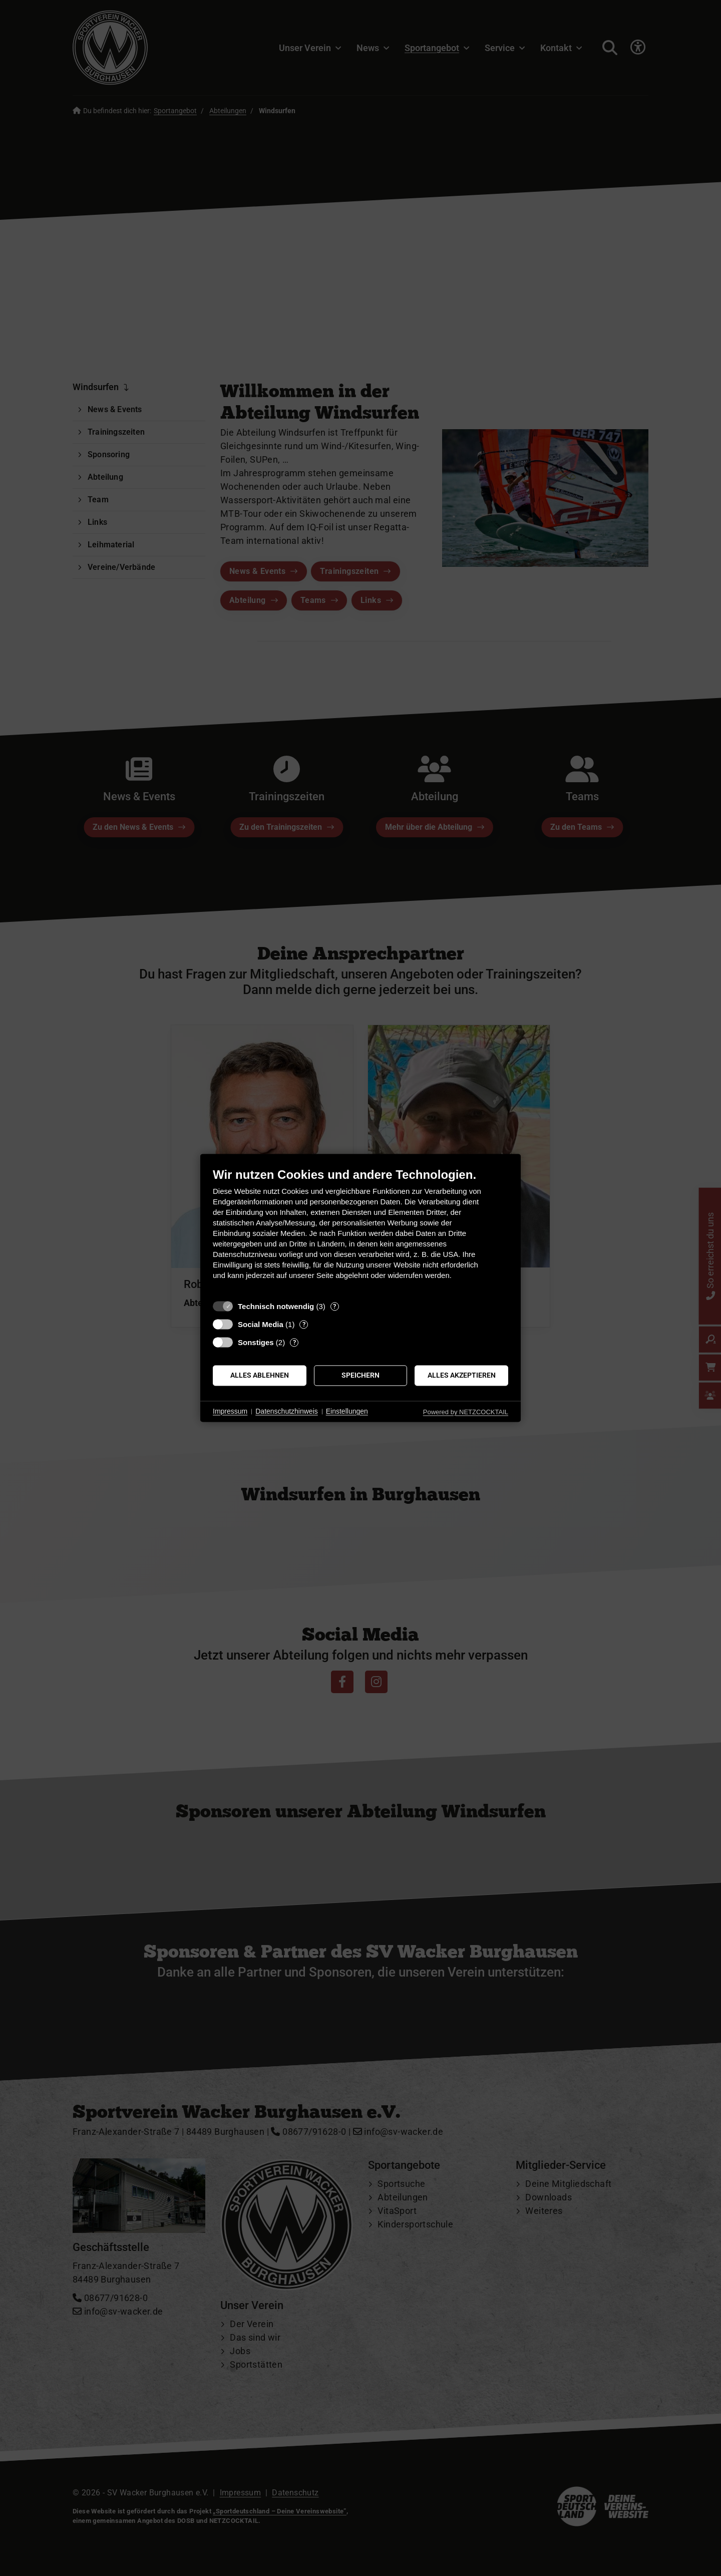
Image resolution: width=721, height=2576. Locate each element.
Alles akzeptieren (462, 1375)
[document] (360, 1231)
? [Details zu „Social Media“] (303, 1324)
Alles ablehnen (259, 1375)
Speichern (360, 1375)
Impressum (230, 1411)
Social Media (260, 1324)
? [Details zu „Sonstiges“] (294, 1342)
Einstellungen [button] (347, 1411)
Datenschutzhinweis (286, 1411)
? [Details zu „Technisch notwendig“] (334, 1306)
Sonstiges (256, 1342)
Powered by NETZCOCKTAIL (465, 1412)
